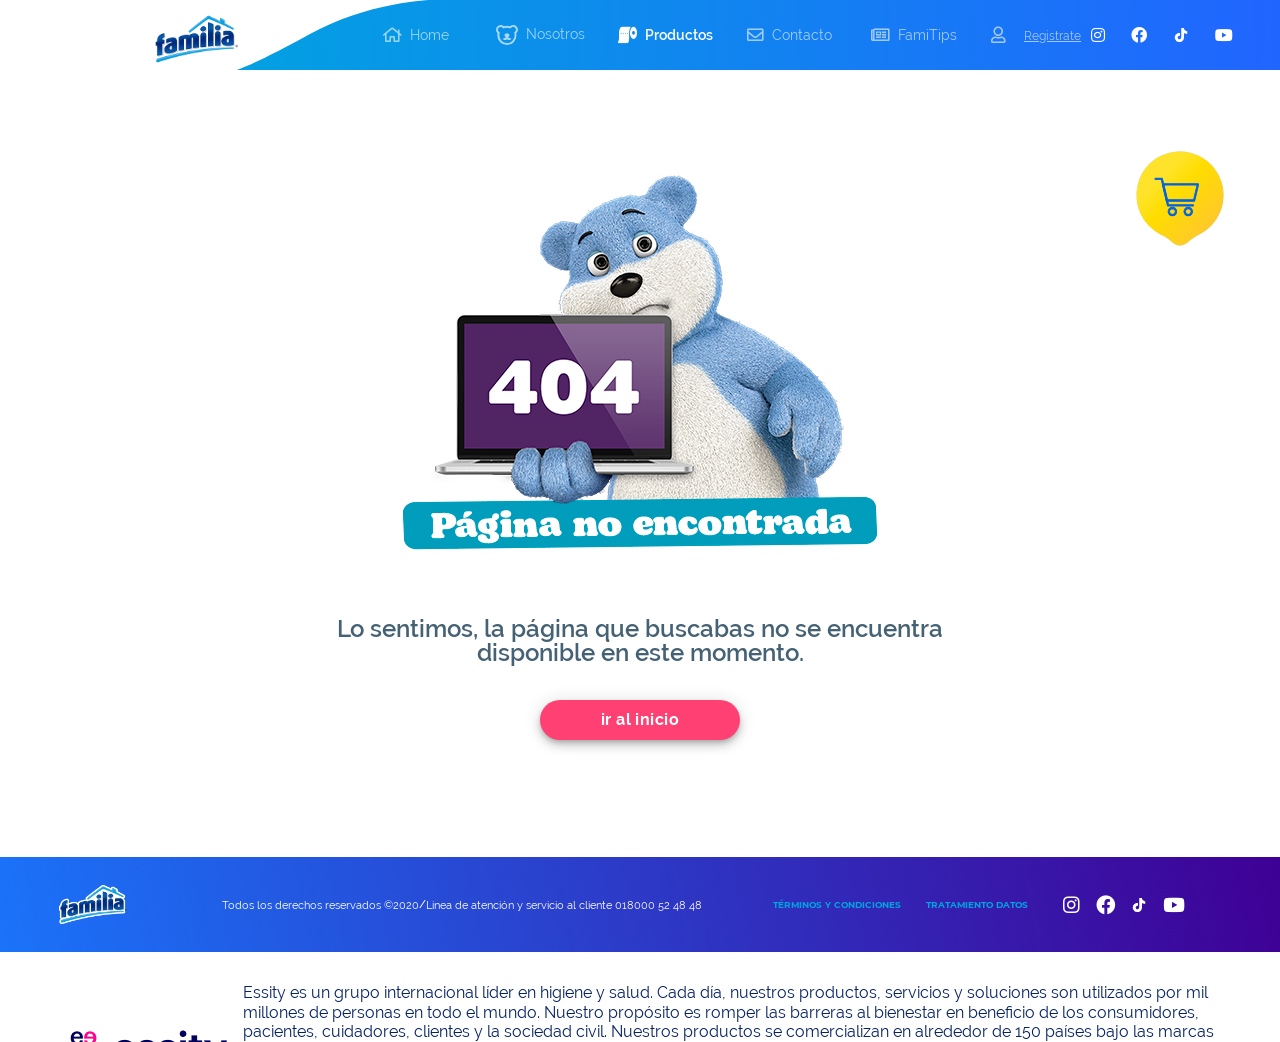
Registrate (1052, 35)
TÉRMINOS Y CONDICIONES (837, 904)
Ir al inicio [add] (640, 719)
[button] (540, 35)
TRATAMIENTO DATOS (977, 904)
